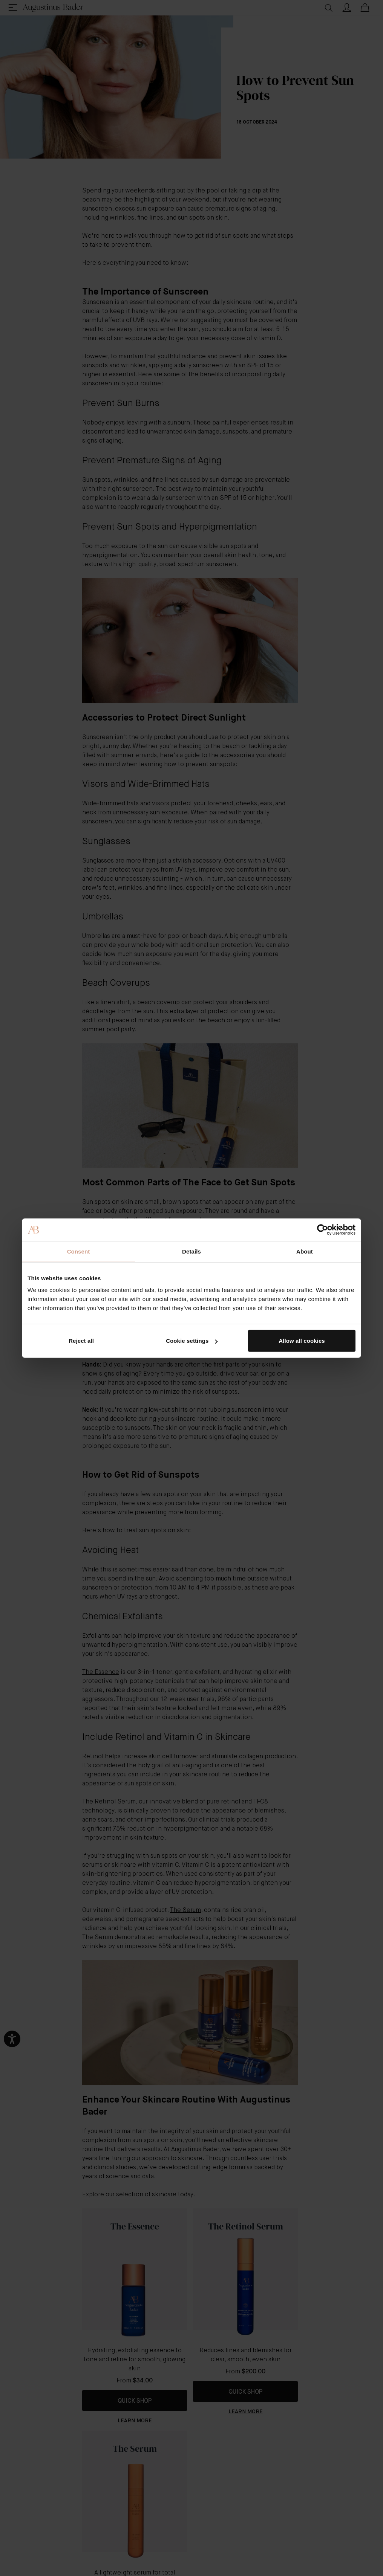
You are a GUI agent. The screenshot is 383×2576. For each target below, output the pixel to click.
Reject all (81, 1341)
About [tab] (304, 1251)
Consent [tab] (78, 1251)
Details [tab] (191, 1251)
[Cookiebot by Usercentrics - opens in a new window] (322, 1229)
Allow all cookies (302, 1341)
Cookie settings (192, 1341)
